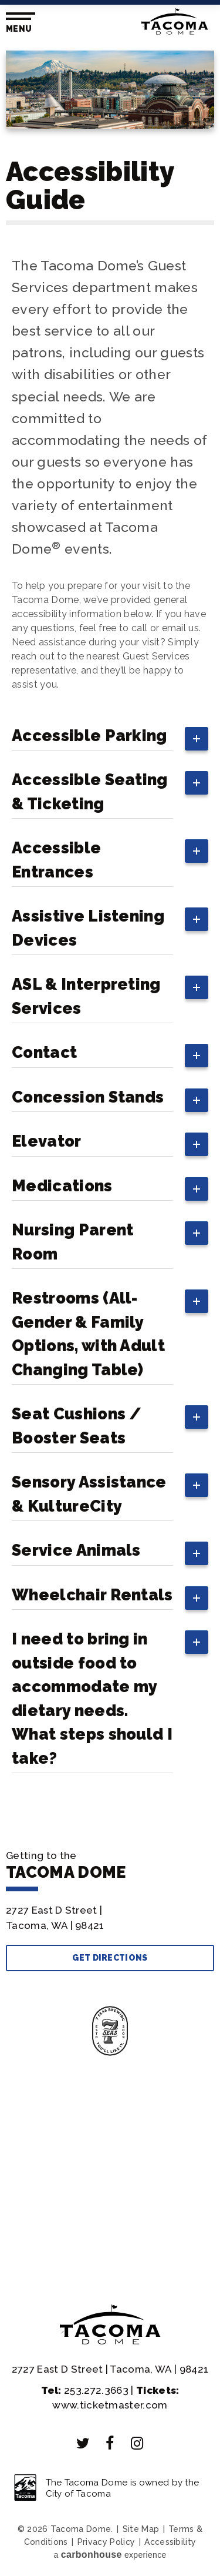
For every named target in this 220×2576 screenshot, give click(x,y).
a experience (109, 2555)
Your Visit (110, 2154)
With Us (110, 2222)
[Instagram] (137, 2443)
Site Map (141, 2529)
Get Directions (109, 1957)
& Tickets (110, 2120)
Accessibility (170, 2542)
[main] (110, 928)
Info (110, 2188)
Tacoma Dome (174, 21)
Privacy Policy (106, 2542)
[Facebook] (110, 2443)
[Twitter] (83, 2443)
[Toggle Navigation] (18, 23)
